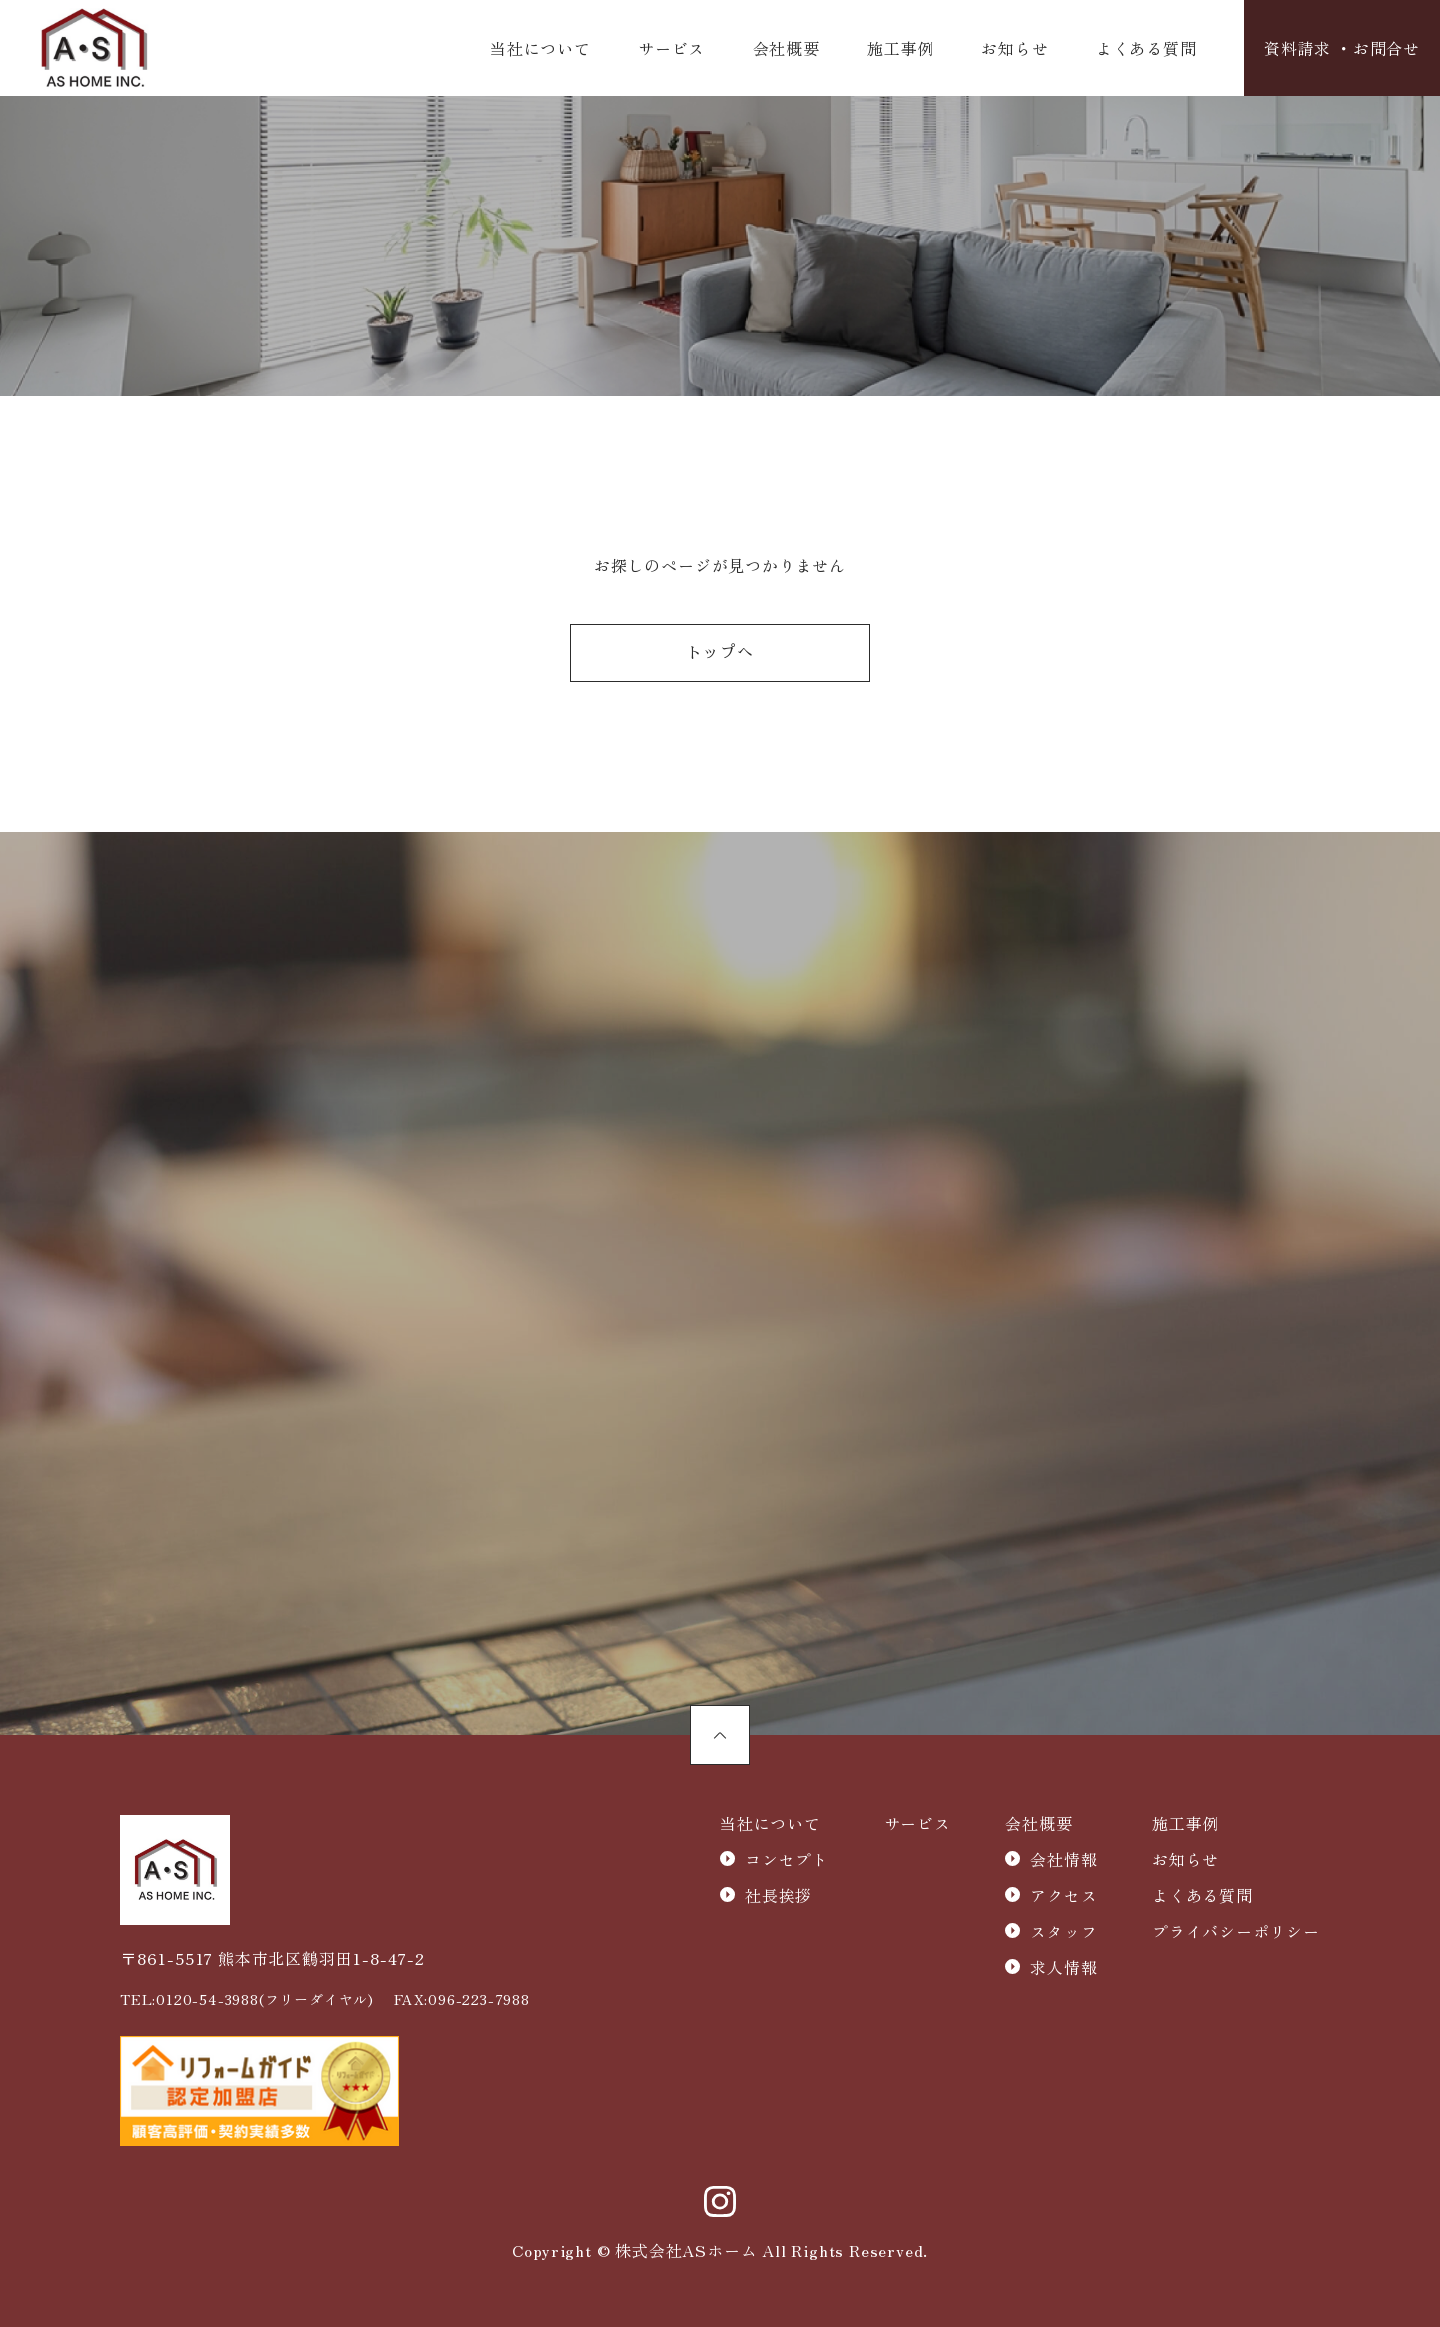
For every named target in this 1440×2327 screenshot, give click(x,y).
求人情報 (1063, 1967)
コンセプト (787, 1859)
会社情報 (1063, 1859)
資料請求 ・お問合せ (1342, 48)
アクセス (1063, 1895)
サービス (671, 48)
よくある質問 (1146, 48)
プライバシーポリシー (1236, 1931)
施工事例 (900, 48)
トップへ (719, 654)
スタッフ (1063, 1931)
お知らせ (1014, 48)
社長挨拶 (778, 1895)
